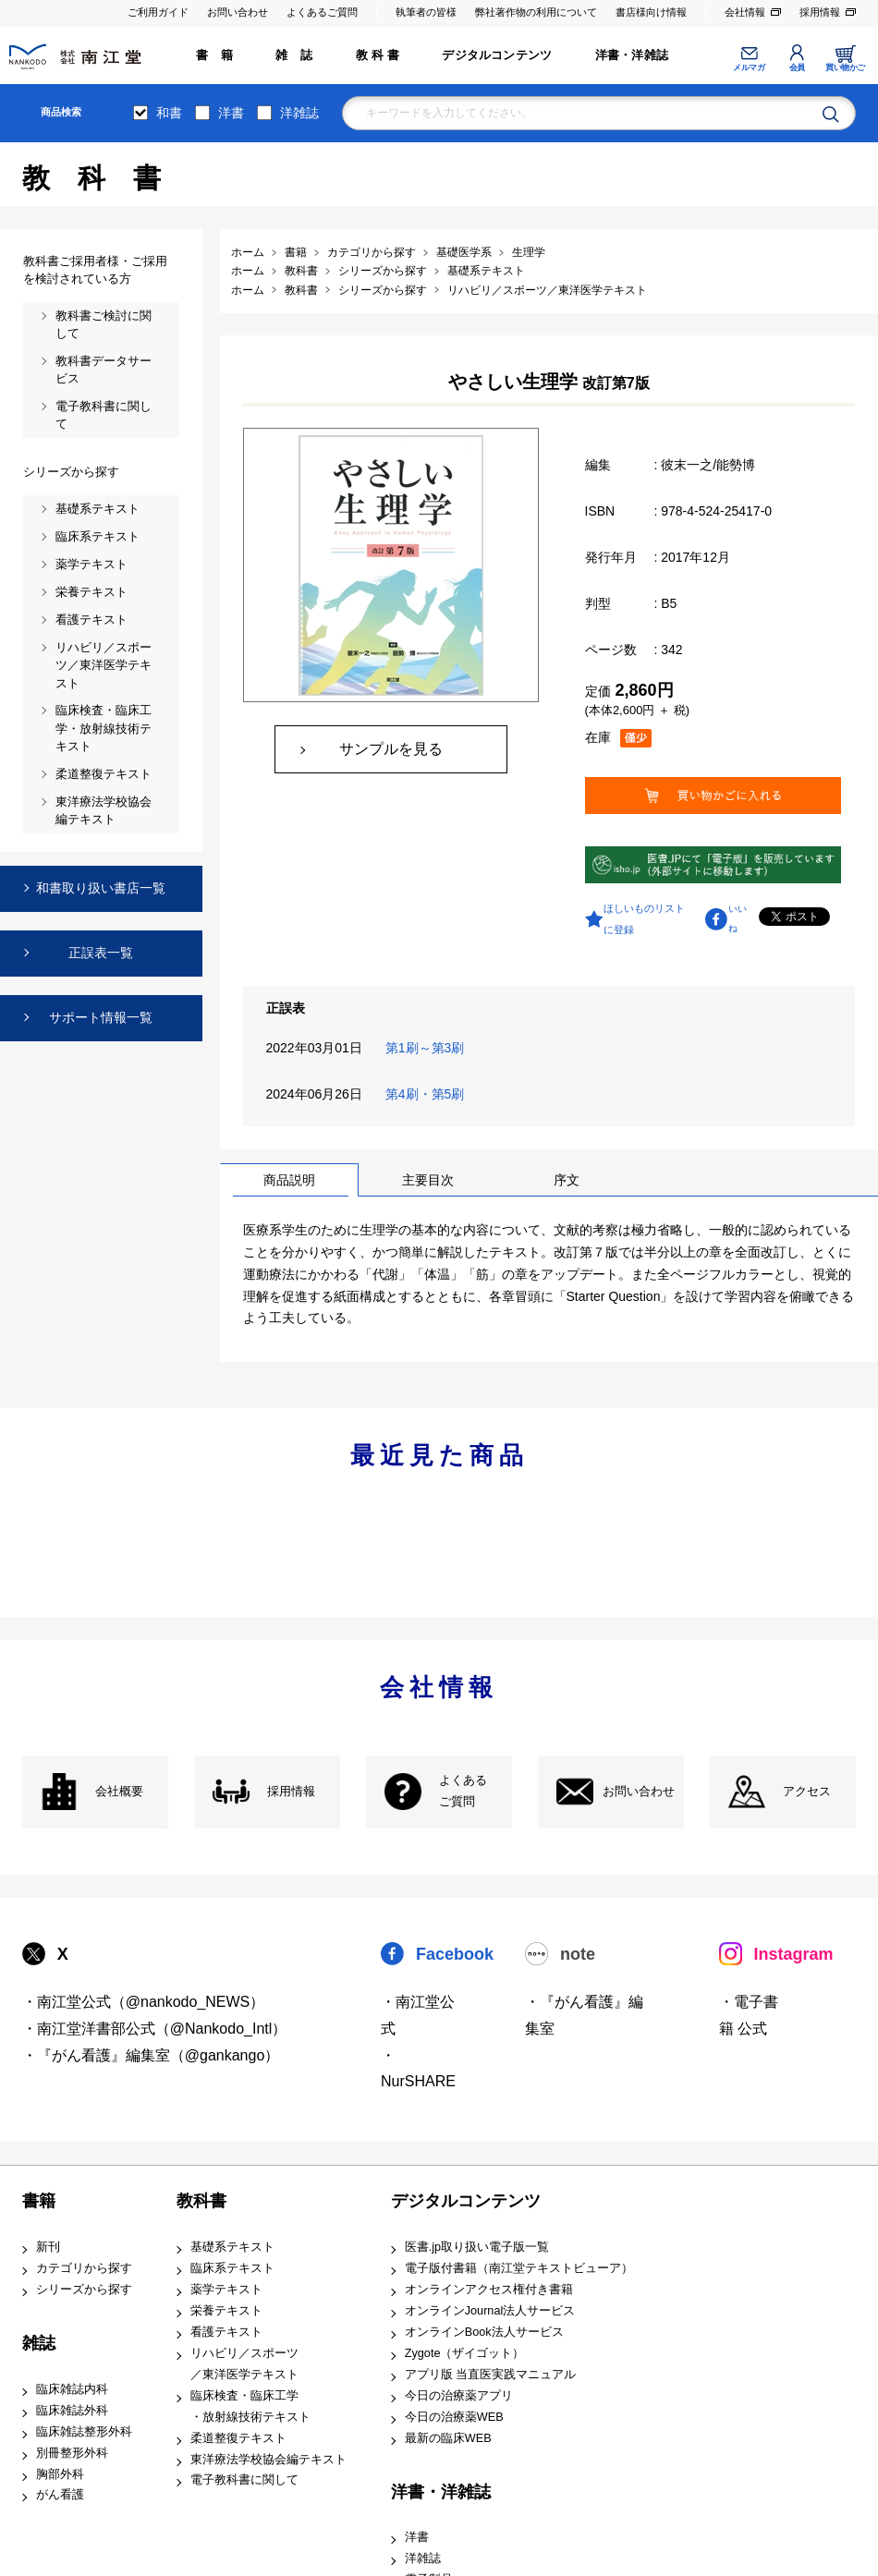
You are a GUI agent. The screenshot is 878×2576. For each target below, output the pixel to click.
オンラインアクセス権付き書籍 (489, 2289)
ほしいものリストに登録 (644, 918)
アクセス (807, 1791)
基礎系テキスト (232, 2247)
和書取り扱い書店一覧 (100, 888)
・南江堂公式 (418, 2015)
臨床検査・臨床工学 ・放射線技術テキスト (250, 2406)
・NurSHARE (418, 2068)
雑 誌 (293, 55)
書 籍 (214, 55)
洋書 (231, 112)
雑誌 (38, 2343)
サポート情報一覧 (100, 1017)
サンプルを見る (391, 749)
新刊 (48, 2247)
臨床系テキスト (232, 2268)
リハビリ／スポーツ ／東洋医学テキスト (244, 2364)
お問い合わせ (237, 12)
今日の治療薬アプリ (459, 2395)
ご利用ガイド (158, 12)
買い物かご (845, 67)
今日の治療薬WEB (454, 2417)
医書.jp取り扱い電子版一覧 (477, 2247)
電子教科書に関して (244, 2479)
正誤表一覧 (100, 952)
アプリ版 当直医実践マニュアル (491, 2374)
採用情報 (819, 12)
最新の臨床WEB (448, 2438)
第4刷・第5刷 (428, 1094)
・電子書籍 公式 (748, 2015)
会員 (797, 67)
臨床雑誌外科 (72, 2410)
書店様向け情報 (651, 12)
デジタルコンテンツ (497, 55)
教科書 (201, 2201)
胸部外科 (60, 2474)
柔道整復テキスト (238, 2438)
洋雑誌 (299, 112)
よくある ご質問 (463, 1791)
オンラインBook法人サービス (484, 2332)
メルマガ (748, 67)
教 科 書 (377, 55)
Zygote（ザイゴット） (465, 2353)
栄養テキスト (226, 2310)
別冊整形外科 (72, 2453)
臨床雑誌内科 (72, 2389)
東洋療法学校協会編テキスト (268, 2459)
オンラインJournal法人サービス (490, 2310)
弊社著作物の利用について (536, 12)
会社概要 (119, 1791)
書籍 (38, 2201)
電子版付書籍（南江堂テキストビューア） (519, 2268)
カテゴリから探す (84, 2268)
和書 (169, 112)
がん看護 (60, 2494)
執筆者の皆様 (426, 12)
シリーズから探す (84, 2289)
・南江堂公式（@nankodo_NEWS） (143, 2002)
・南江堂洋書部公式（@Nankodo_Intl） (154, 2028)
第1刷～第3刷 (428, 1047)
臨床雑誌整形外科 (84, 2431)
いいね (737, 918)
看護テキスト (226, 2332)
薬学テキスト (226, 2289)
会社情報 (745, 12)
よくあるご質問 (322, 12)
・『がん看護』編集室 (584, 2015)
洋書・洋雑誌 (631, 55)
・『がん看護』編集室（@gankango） (151, 2055)
